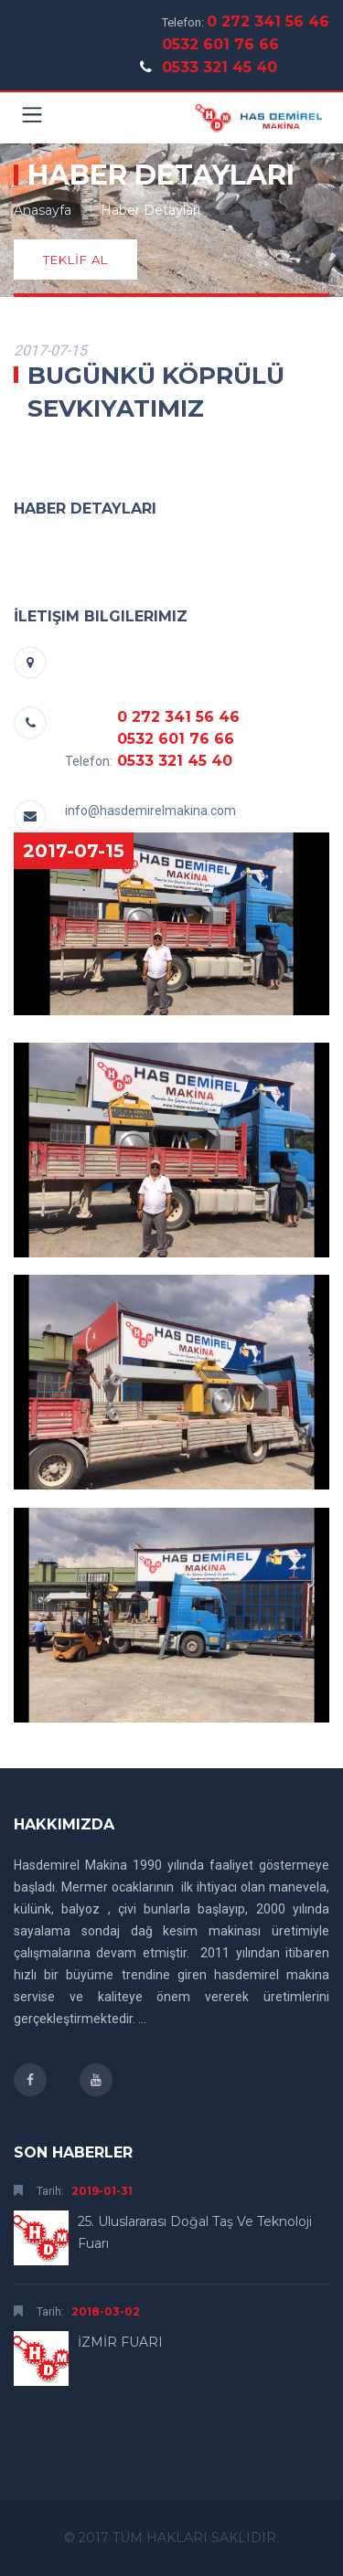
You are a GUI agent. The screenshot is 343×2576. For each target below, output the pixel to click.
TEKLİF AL (75, 259)
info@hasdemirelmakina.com (150, 810)
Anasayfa (42, 210)
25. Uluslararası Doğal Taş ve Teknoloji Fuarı (195, 2232)
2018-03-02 (105, 2311)
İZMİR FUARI (120, 2342)
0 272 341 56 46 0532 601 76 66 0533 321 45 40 (245, 44)
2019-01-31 (102, 2191)
